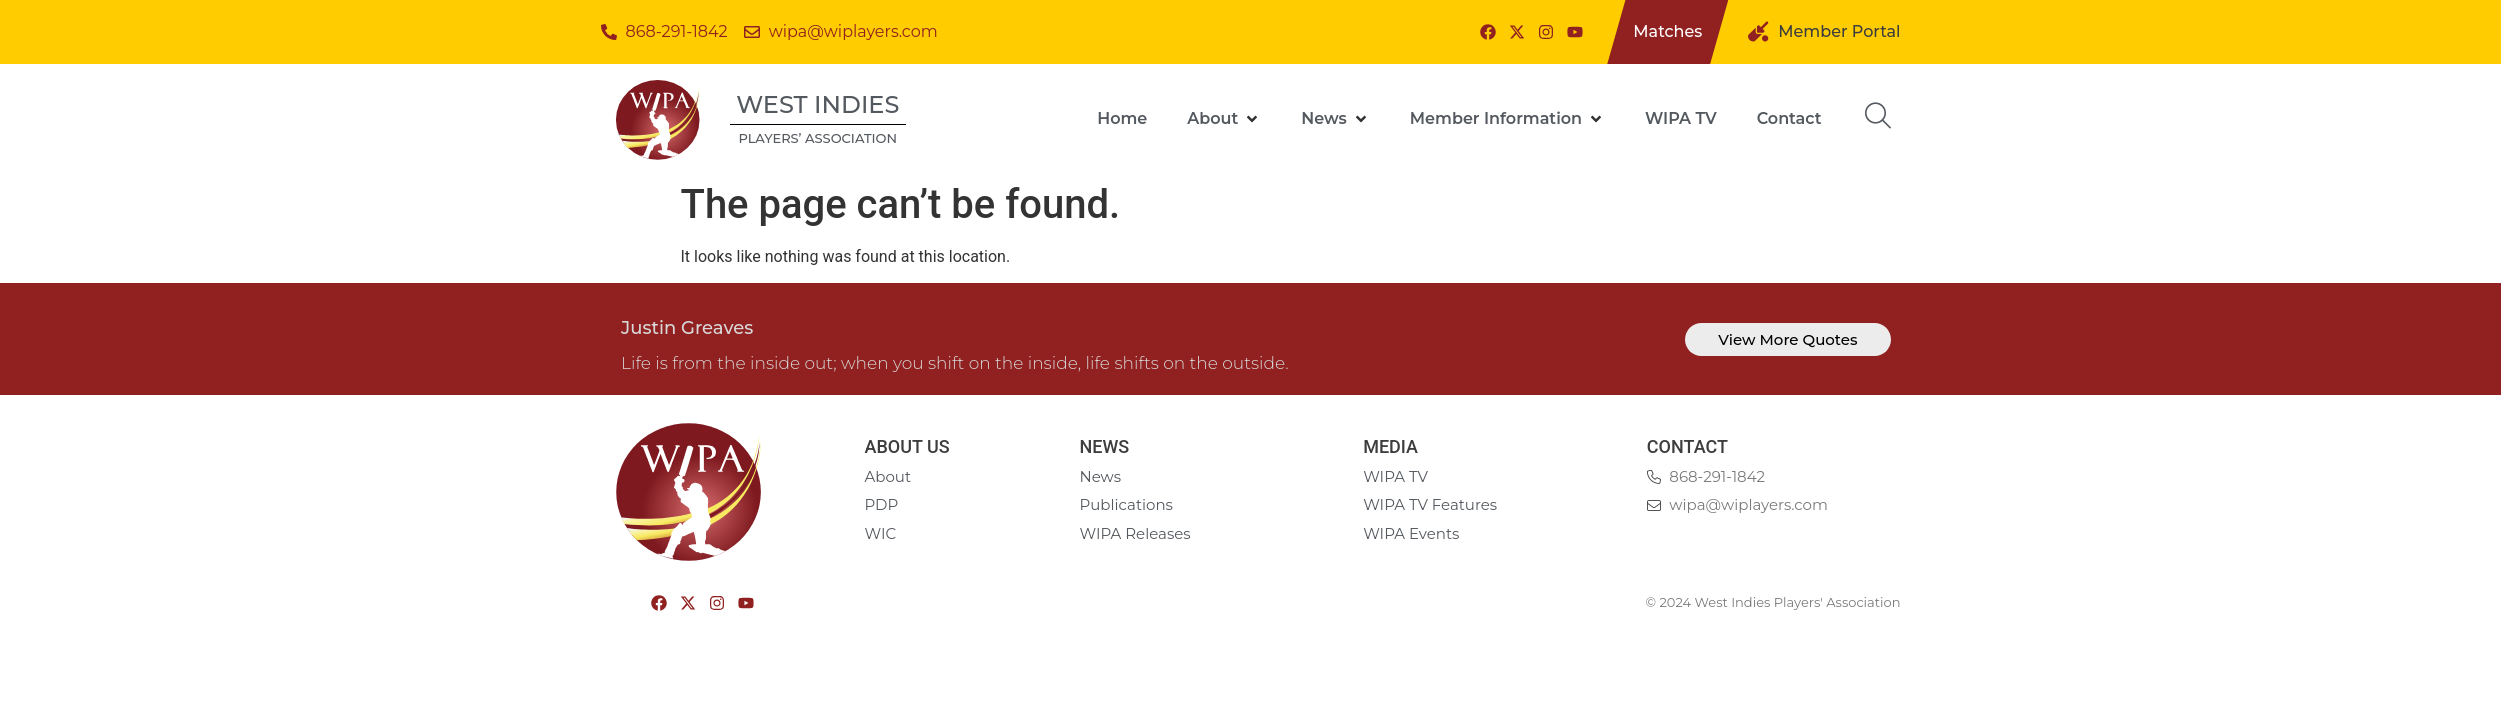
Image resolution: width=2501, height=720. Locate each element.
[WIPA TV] (1681, 119)
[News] (1335, 119)
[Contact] (1789, 119)
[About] (1224, 119)
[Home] (1122, 119)
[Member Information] (1507, 119)
